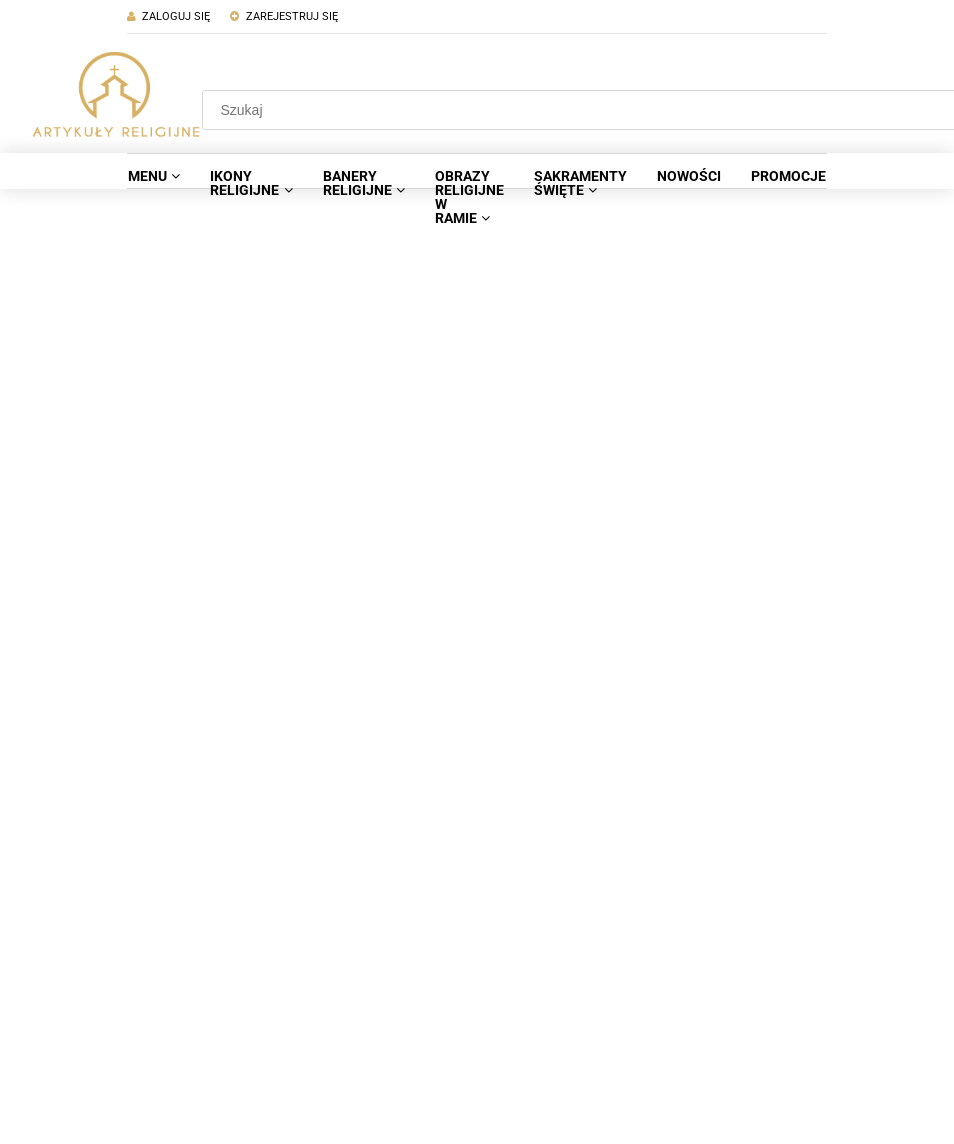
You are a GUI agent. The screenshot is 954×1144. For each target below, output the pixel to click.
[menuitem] (154, 176)
